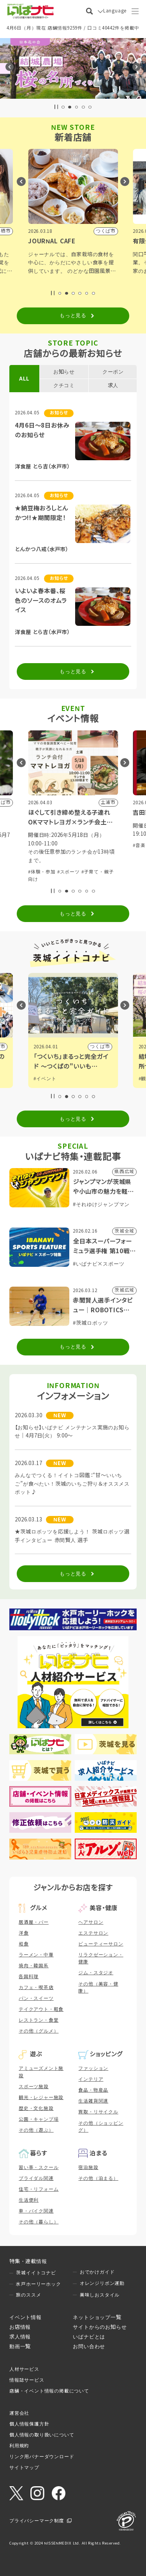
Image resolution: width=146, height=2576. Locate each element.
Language (115, 11)
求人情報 (20, 2337)
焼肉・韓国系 (34, 1965)
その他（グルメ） (38, 2031)
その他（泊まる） (98, 2178)
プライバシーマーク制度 (36, 2520)
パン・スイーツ (36, 1998)
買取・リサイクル (98, 2112)
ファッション (93, 2068)
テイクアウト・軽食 (41, 2009)
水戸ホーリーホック (38, 2284)
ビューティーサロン (100, 1944)
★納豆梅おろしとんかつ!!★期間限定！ (41, 513)
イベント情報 (25, 2317)
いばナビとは (89, 2337)
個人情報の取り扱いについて (41, 2435)
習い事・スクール (38, 2167)
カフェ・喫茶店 (36, 1987)
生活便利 (29, 2200)
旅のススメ (28, 2295)
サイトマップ (24, 2467)
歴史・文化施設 (36, 2108)
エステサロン (93, 1933)
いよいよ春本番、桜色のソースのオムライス (41, 600)
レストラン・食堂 (38, 2020)
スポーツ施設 (34, 2086)
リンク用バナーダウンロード (41, 2456)
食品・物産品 (93, 2090)
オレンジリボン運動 (102, 2283)
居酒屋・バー (34, 1922)
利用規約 (19, 2445)
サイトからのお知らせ (100, 2327)
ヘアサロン (90, 1922)
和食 (24, 1944)
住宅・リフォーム (38, 2189)
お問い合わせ (89, 2346)
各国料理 (29, 1976)
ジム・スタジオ (95, 1972)
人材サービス (24, 2369)
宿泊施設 (88, 2167)
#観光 (39, 1078)
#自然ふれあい (63, 863)
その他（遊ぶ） (36, 2130)
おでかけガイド (97, 2272)
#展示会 (37, 863)
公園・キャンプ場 (38, 2119)
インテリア (90, 2079)
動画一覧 (20, 2346)
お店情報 (20, 2327)
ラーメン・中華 (36, 1955)
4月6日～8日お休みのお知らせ (42, 430)
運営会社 (19, 2413)
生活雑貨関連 (93, 2101)
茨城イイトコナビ (36, 2272)
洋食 (24, 1933)
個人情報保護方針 (29, 2424)
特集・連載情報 (28, 2261)
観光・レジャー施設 (41, 2097)
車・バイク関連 (36, 2211)
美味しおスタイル (100, 2295)
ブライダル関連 (36, 2178)
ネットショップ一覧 (97, 2317)
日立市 (102, 1046)
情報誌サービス (26, 2380)
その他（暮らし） (38, 2222)
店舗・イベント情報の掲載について (49, 2391)
